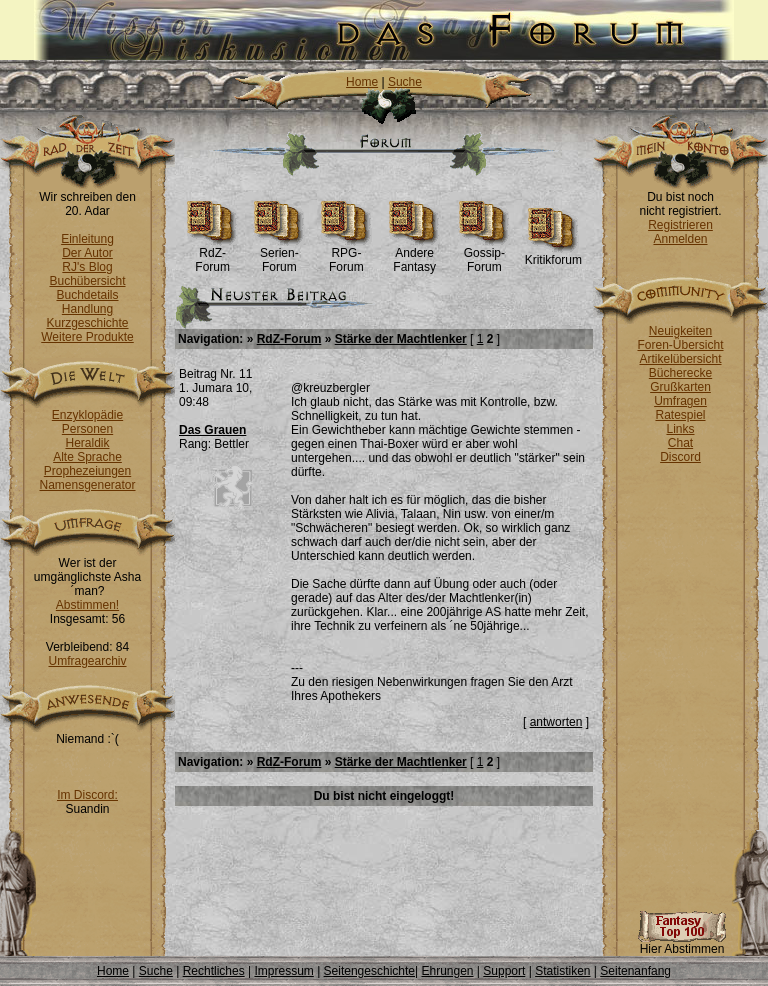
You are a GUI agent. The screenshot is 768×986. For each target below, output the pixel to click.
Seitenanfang (635, 971)
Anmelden (680, 239)
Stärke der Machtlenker (401, 339)
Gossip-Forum (484, 254)
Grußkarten (680, 387)
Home (362, 82)
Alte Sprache (87, 457)
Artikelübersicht (680, 359)
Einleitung (87, 239)
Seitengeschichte (369, 971)
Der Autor (87, 253)
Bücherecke (680, 373)
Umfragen (680, 401)
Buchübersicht (87, 281)
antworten (556, 722)
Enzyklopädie (87, 415)
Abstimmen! (87, 605)
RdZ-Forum (212, 254)
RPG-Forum (346, 254)
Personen (87, 429)
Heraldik (87, 443)
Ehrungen (447, 971)
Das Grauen (212, 430)
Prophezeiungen (87, 471)
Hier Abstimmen (682, 943)
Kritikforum (553, 254)
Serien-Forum (279, 254)
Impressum (283, 971)
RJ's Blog (87, 267)
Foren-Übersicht (680, 345)
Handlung (87, 309)
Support (504, 971)
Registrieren (680, 225)
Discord (680, 457)
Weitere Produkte (87, 337)
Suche (405, 82)
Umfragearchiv (87, 661)
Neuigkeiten (680, 331)
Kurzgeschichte (87, 323)
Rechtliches (214, 971)
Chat (680, 443)
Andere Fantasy (414, 254)
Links (680, 429)
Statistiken (562, 971)
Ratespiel (680, 415)
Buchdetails (87, 295)
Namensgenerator (87, 485)
